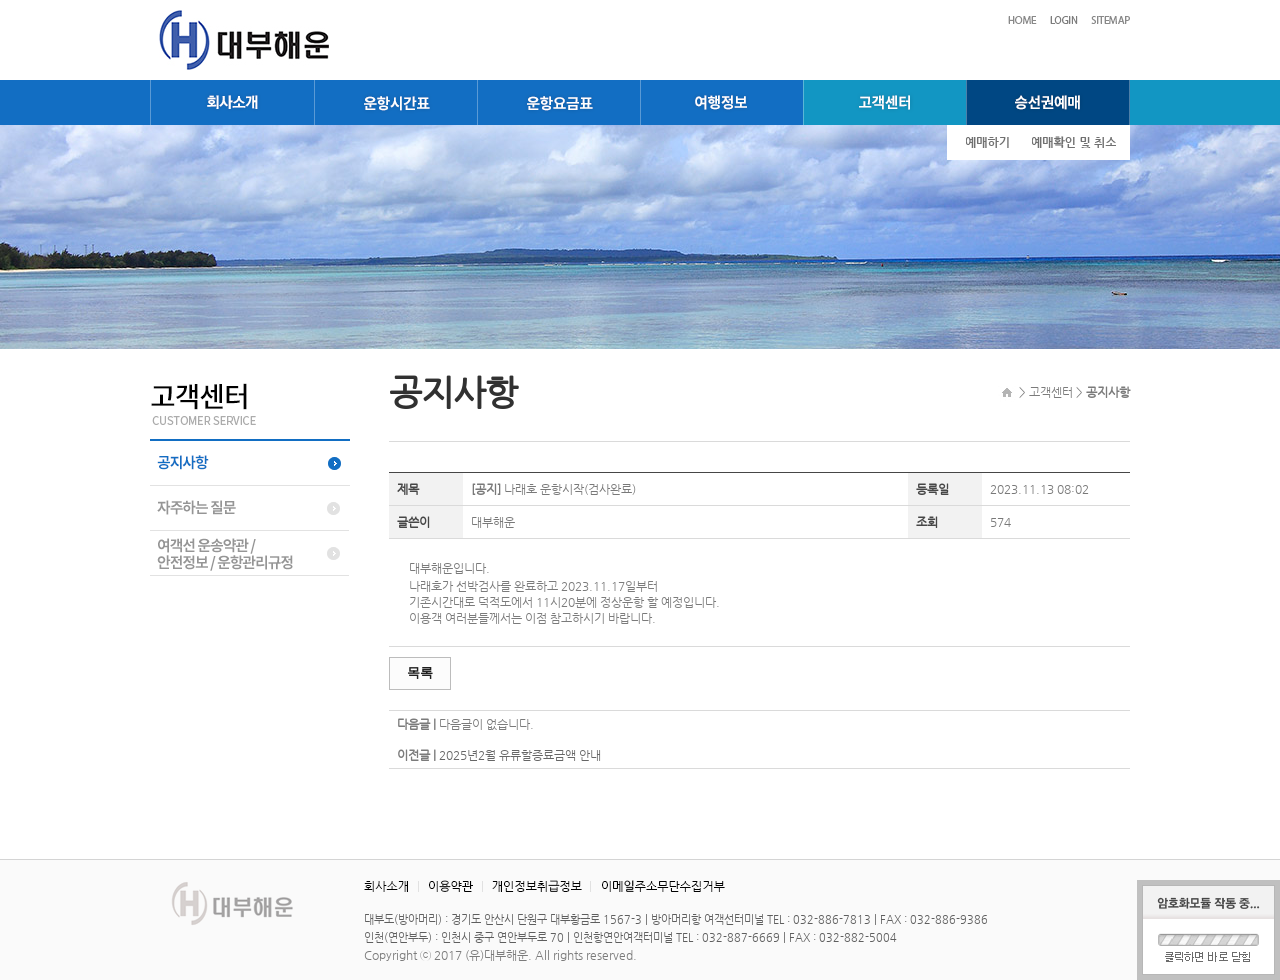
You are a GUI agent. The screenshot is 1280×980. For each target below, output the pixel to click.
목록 (420, 672)
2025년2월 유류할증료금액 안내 (520, 755)
